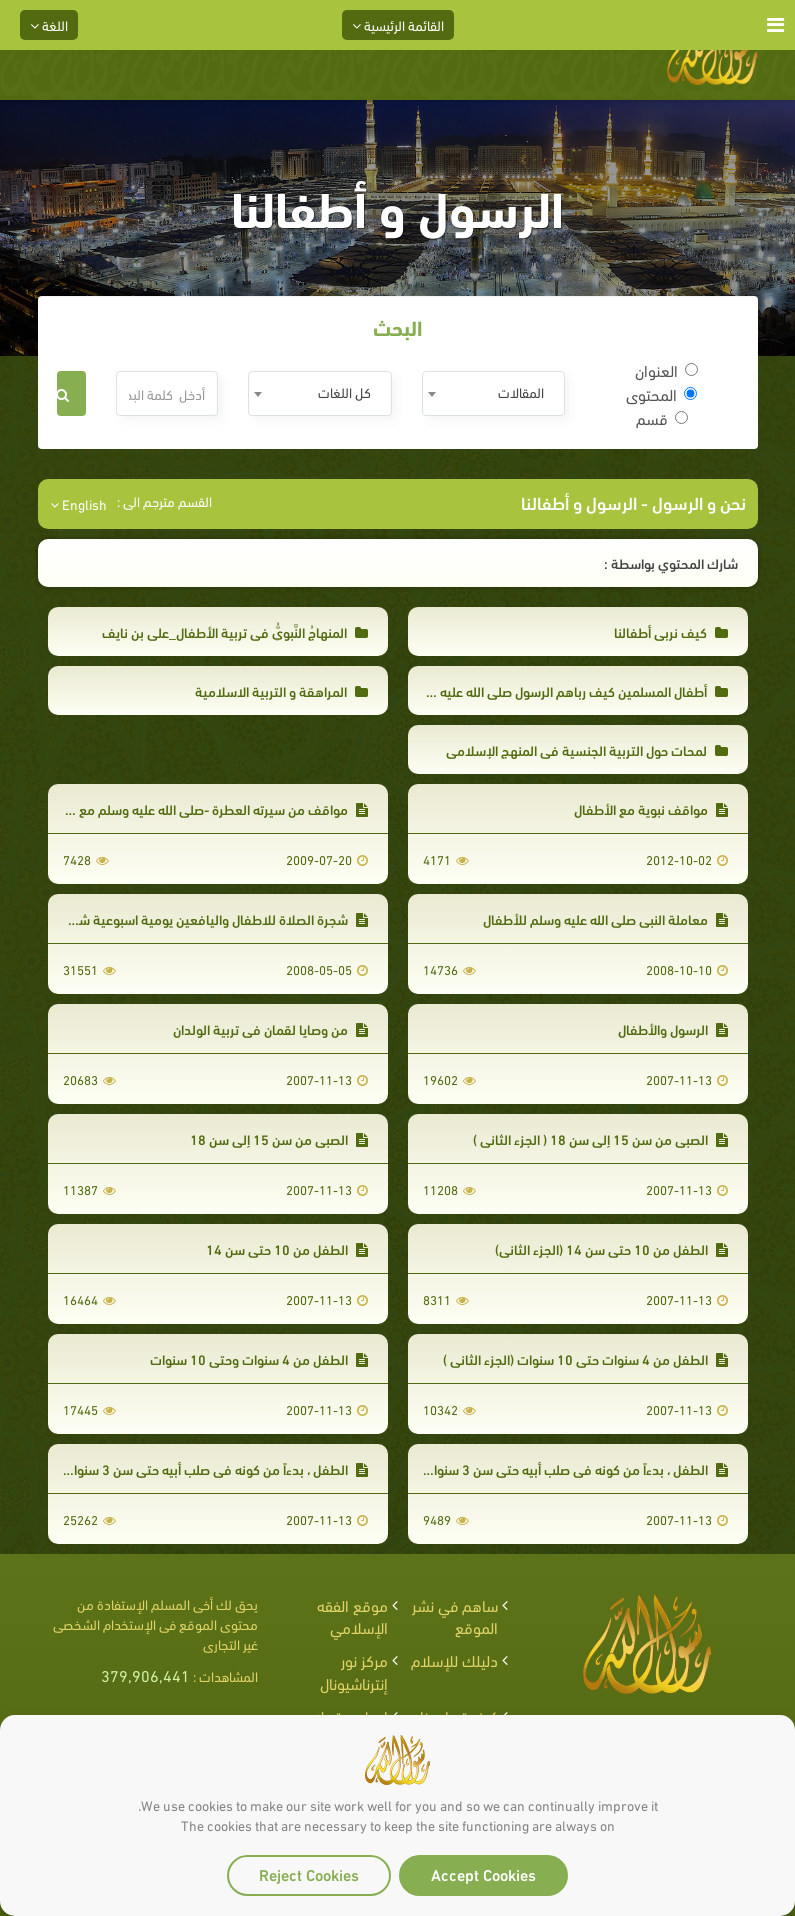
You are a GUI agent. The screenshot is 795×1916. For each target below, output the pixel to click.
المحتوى (661, 394)
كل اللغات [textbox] (344, 391)
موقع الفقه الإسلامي (352, 1616)
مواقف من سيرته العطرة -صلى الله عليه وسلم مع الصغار (205, 808)
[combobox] (493, 393)
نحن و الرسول (697, 501)
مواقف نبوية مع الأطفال (651, 808)
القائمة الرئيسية (398, 24)
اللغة (49, 24)
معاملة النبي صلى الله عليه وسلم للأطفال (605, 918)
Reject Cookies (309, 1873)
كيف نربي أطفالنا (671, 631)
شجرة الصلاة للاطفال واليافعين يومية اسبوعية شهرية (211, 918)
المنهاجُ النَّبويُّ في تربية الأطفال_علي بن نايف (235, 631)
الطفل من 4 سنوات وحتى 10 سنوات (259, 1358)
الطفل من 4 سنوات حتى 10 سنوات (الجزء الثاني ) (585, 1358)
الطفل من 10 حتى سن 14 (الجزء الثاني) (611, 1248)
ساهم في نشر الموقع (455, 1616)
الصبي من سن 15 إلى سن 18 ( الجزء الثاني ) (600, 1138)
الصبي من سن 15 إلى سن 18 (279, 1138)
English (78, 504)
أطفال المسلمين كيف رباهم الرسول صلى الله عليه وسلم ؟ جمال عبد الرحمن (516, 690)
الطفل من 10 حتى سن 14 (287, 1248)
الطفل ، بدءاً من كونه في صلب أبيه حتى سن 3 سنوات (215, 1468)
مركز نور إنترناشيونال (354, 1671)
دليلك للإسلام (454, 1659)
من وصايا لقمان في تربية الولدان (270, 1028)
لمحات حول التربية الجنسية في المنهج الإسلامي (587, 749)
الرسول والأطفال (673, 1028)
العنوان (666, 370)
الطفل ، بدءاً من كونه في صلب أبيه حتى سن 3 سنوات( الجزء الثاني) (539, 1468)
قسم (662, 418)
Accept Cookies (483, 1873)
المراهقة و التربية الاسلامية (281, 690)
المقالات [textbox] (521, 391)
